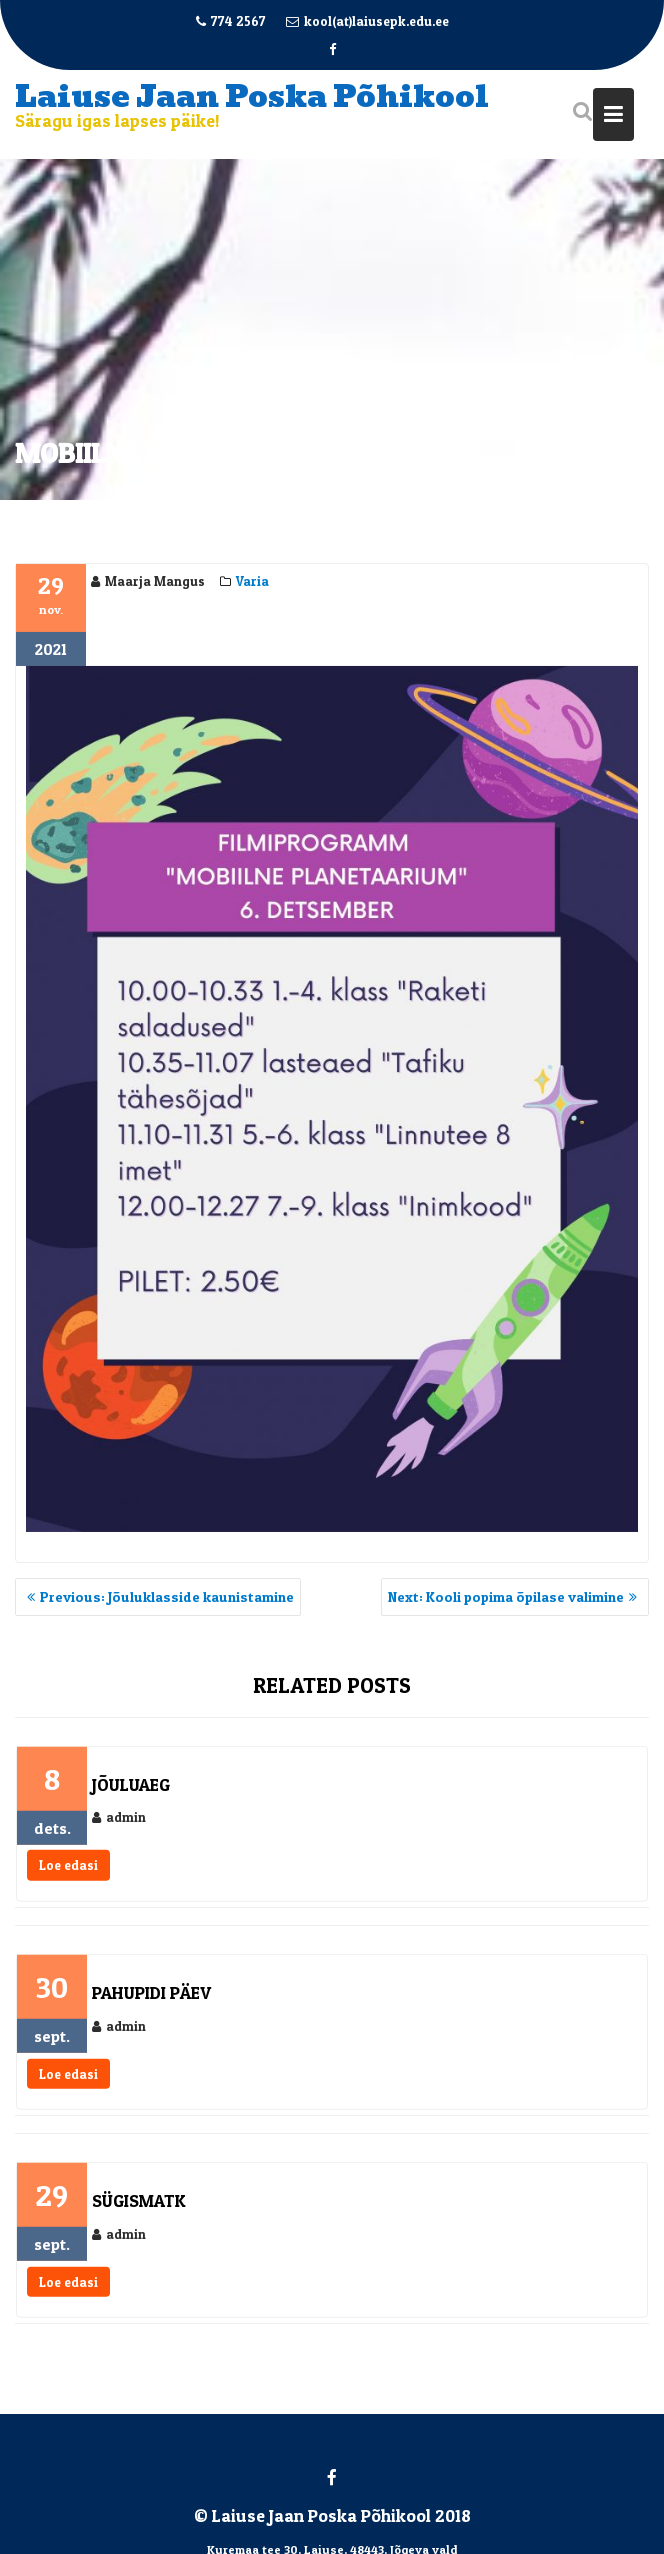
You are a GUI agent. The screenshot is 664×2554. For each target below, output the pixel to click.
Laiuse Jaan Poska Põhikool (252, 96)
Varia (252, 583)
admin (119, 1825)
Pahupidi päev (151, 1999)
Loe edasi (68, 1873)
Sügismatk (138, 2207)
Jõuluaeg (131, 1791)
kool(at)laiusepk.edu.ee (367, 21)
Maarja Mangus (148, 583)
